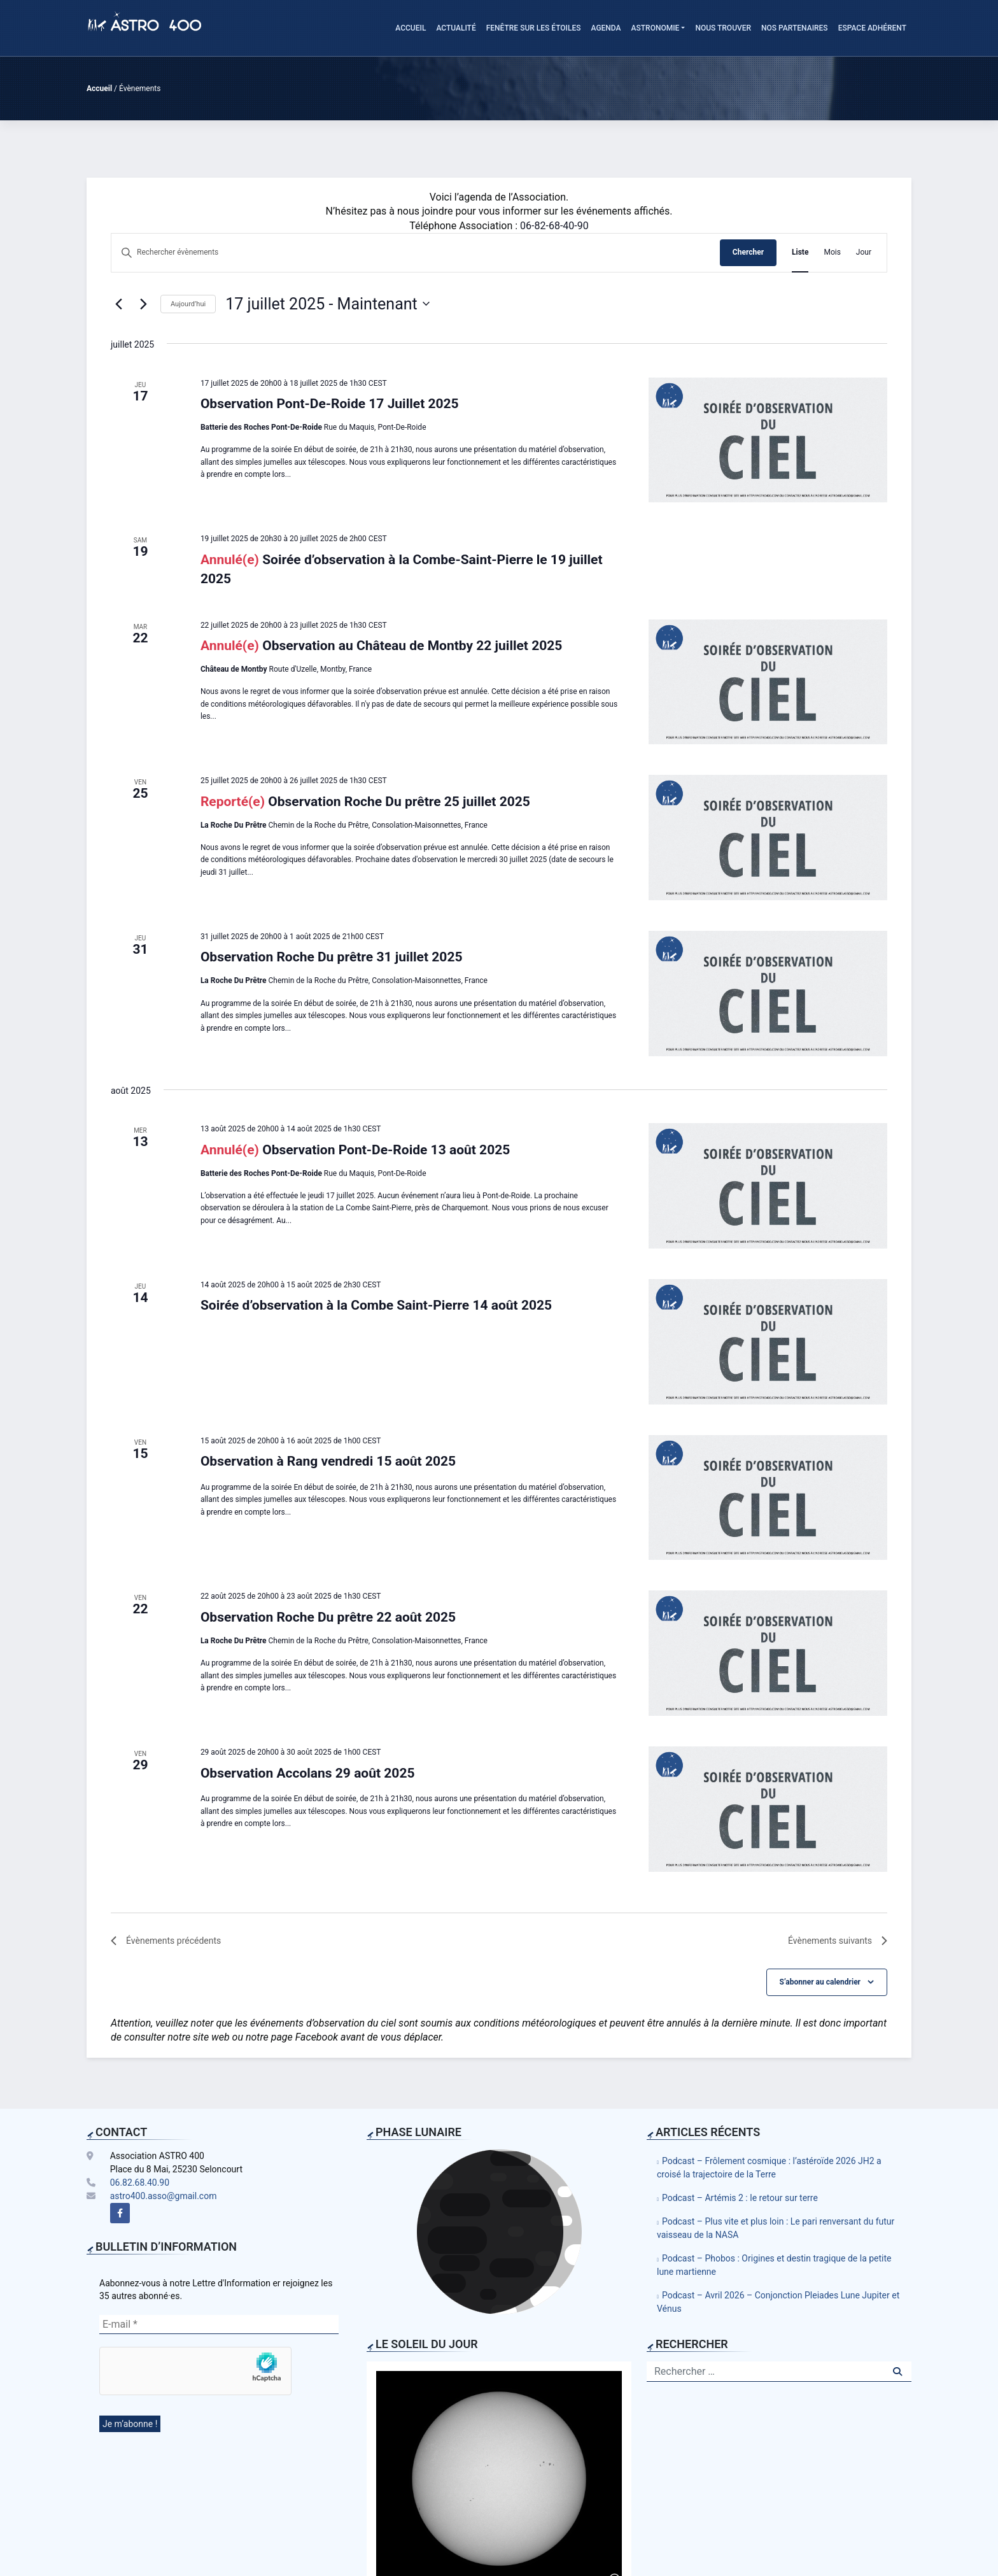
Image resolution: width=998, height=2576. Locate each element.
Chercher (748, 252)
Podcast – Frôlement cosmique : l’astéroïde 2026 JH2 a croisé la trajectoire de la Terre (769, 2167)
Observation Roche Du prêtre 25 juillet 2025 (399, 801)
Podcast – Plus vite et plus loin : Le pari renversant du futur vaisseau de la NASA (775, 2228)
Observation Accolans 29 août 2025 (307, 1773)
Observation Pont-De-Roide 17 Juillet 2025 (329, 403)
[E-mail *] (219, 2324)
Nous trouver (723, 28)
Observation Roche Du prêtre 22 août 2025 (328, 1617)
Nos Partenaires (794, 28)
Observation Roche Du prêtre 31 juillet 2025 (331, 957)
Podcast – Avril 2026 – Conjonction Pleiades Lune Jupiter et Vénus (778, 2302)
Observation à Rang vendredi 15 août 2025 (328, 1461)
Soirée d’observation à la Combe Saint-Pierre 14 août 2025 (376, 1305)
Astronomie (655, 28)
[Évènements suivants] (143, 303)
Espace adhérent (872, 28)
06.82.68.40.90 (139, 2182)
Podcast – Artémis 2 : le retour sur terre (740, 2198)
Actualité (455, 28)
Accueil (410, 28)
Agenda (606, 28)
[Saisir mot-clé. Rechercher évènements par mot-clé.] (415, 252)
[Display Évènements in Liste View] (800, 252)
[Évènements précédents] (118, 303)
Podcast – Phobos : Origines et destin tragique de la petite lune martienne (774, 2265)
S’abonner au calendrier (820, 1982)
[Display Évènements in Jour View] (863, 252)
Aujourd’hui (188, 304)
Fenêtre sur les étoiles (533, 28)
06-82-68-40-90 (554, 226)
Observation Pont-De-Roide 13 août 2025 (386, 1149)
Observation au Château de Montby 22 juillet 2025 (412, 645)
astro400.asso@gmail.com (163, 2196)
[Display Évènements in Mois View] (832, 252)
